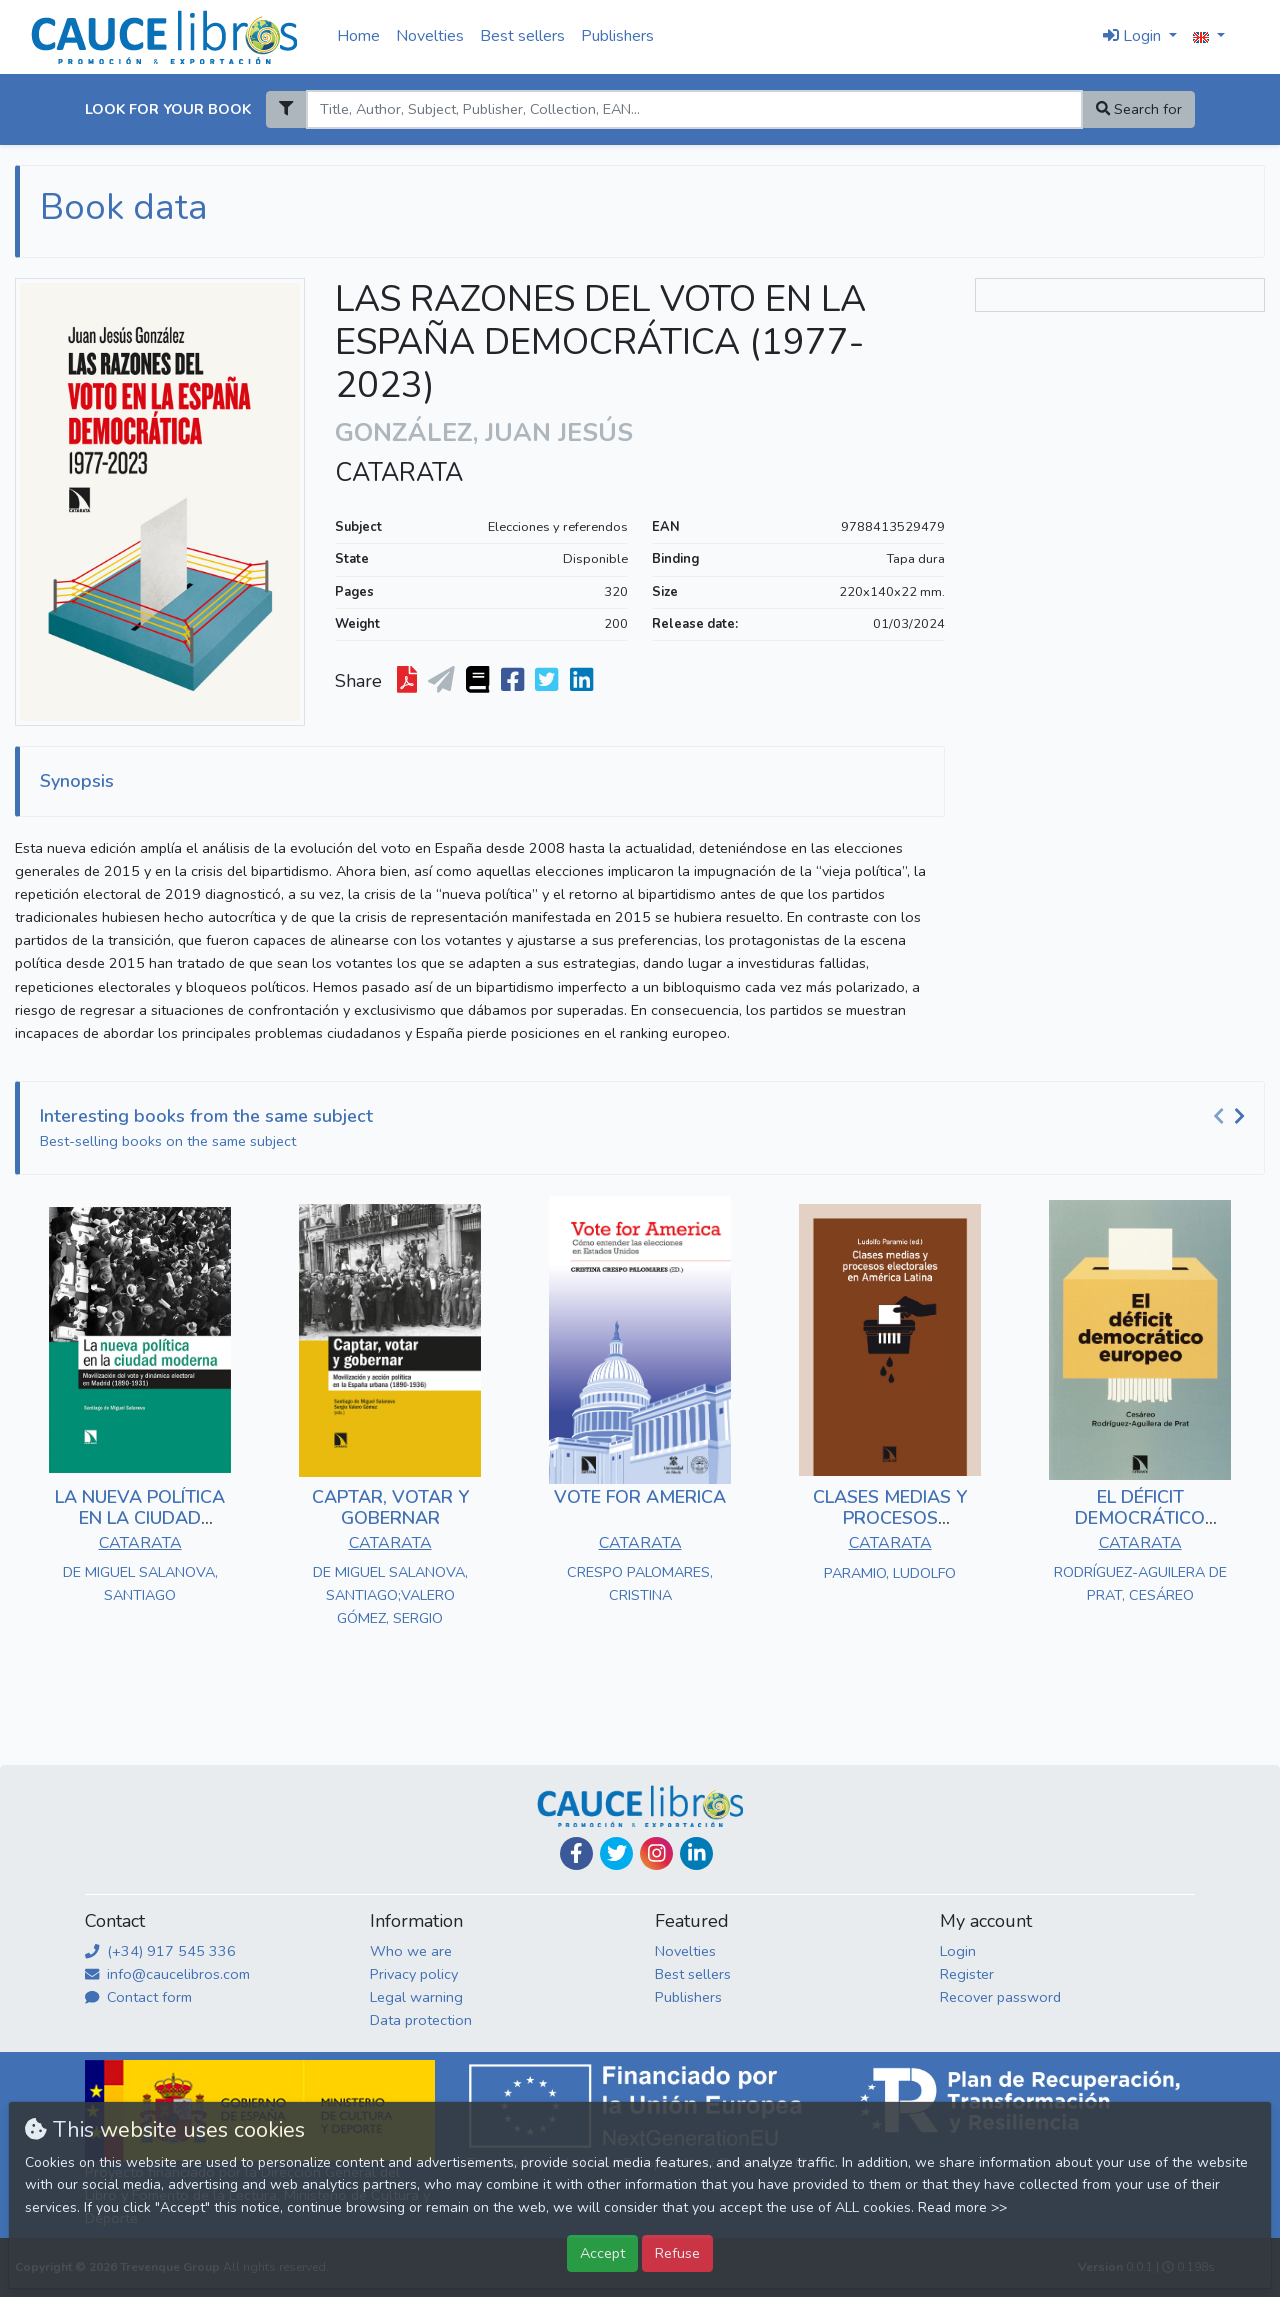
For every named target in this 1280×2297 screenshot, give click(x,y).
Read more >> (962, 2207)
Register (967, 1974)
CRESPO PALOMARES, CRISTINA (640, 1583)
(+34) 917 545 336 (160, 1951)
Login (958, 1951)
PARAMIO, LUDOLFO (890, 1573)
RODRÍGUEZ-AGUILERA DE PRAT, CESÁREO (1140, 1583)
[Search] (694, 109)
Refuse (677, 2253)
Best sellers (522, 36)
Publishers (617, 36)
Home (358, 36)
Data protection (421, 2020)
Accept (602, 2253)
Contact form (138, 1997)
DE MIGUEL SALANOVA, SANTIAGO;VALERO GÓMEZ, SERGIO (390, 1595)
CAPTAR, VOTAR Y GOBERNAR (390, 1508)
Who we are (411, 1951)
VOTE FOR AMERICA (640, 1497)
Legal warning (416, 1997)
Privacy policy (414, 1974)
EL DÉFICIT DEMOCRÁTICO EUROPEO (1140, 1518)
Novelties (430, 36)
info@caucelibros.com (167, 1974)
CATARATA (399, 473)
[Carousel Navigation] (1232, 1117)
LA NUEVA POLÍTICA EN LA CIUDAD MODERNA (140, 1518)
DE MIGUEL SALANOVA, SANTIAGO (140, 1583)
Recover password (1000, 1997)
